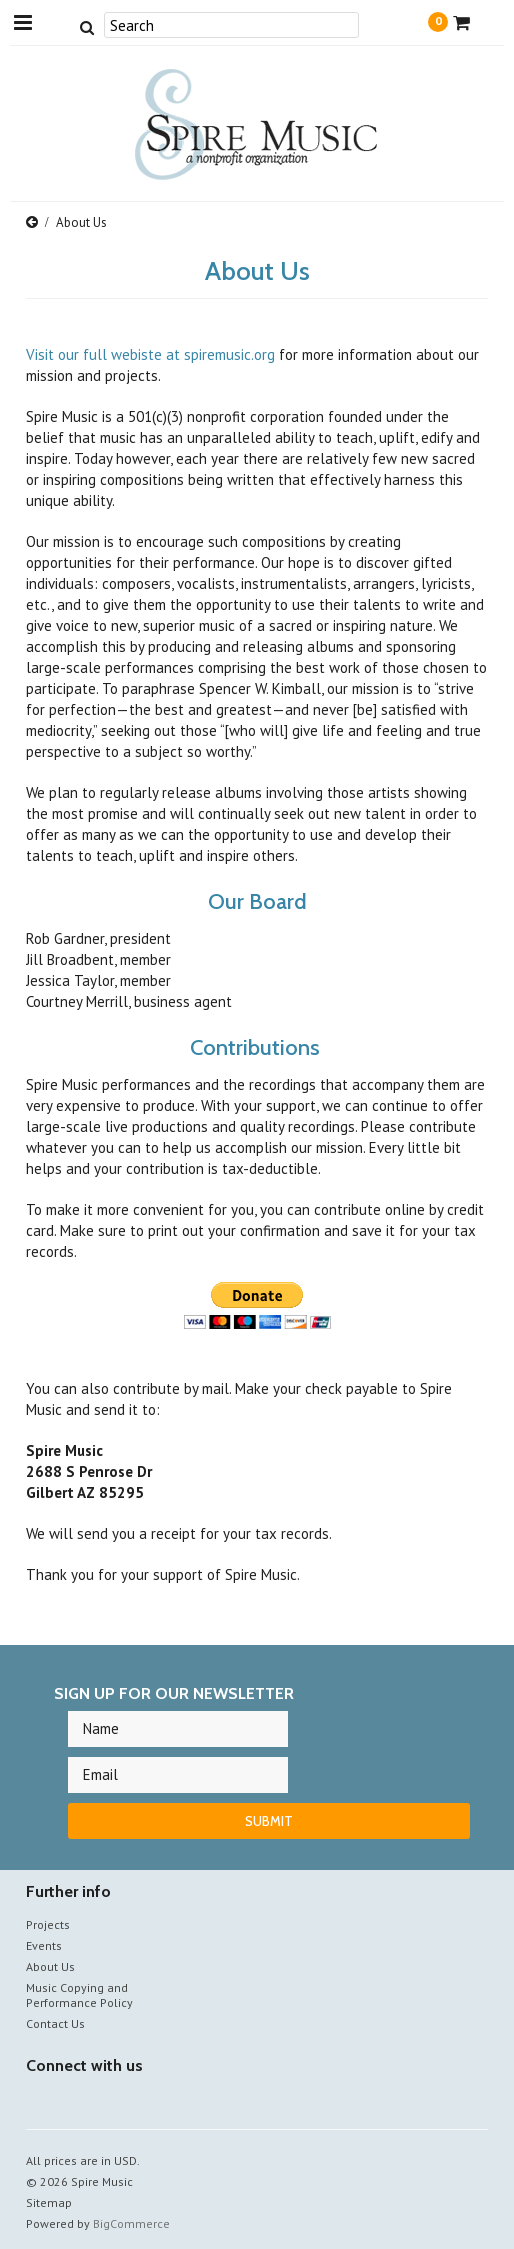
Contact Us (55, 2023)
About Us (50, 1966)
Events (44, 1945)
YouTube (73, 2103)
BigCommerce (131, 2223)
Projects (48, 1924)
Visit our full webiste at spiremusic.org (150, 354)
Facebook (38, 2103)
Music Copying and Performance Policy (79, 1995)
